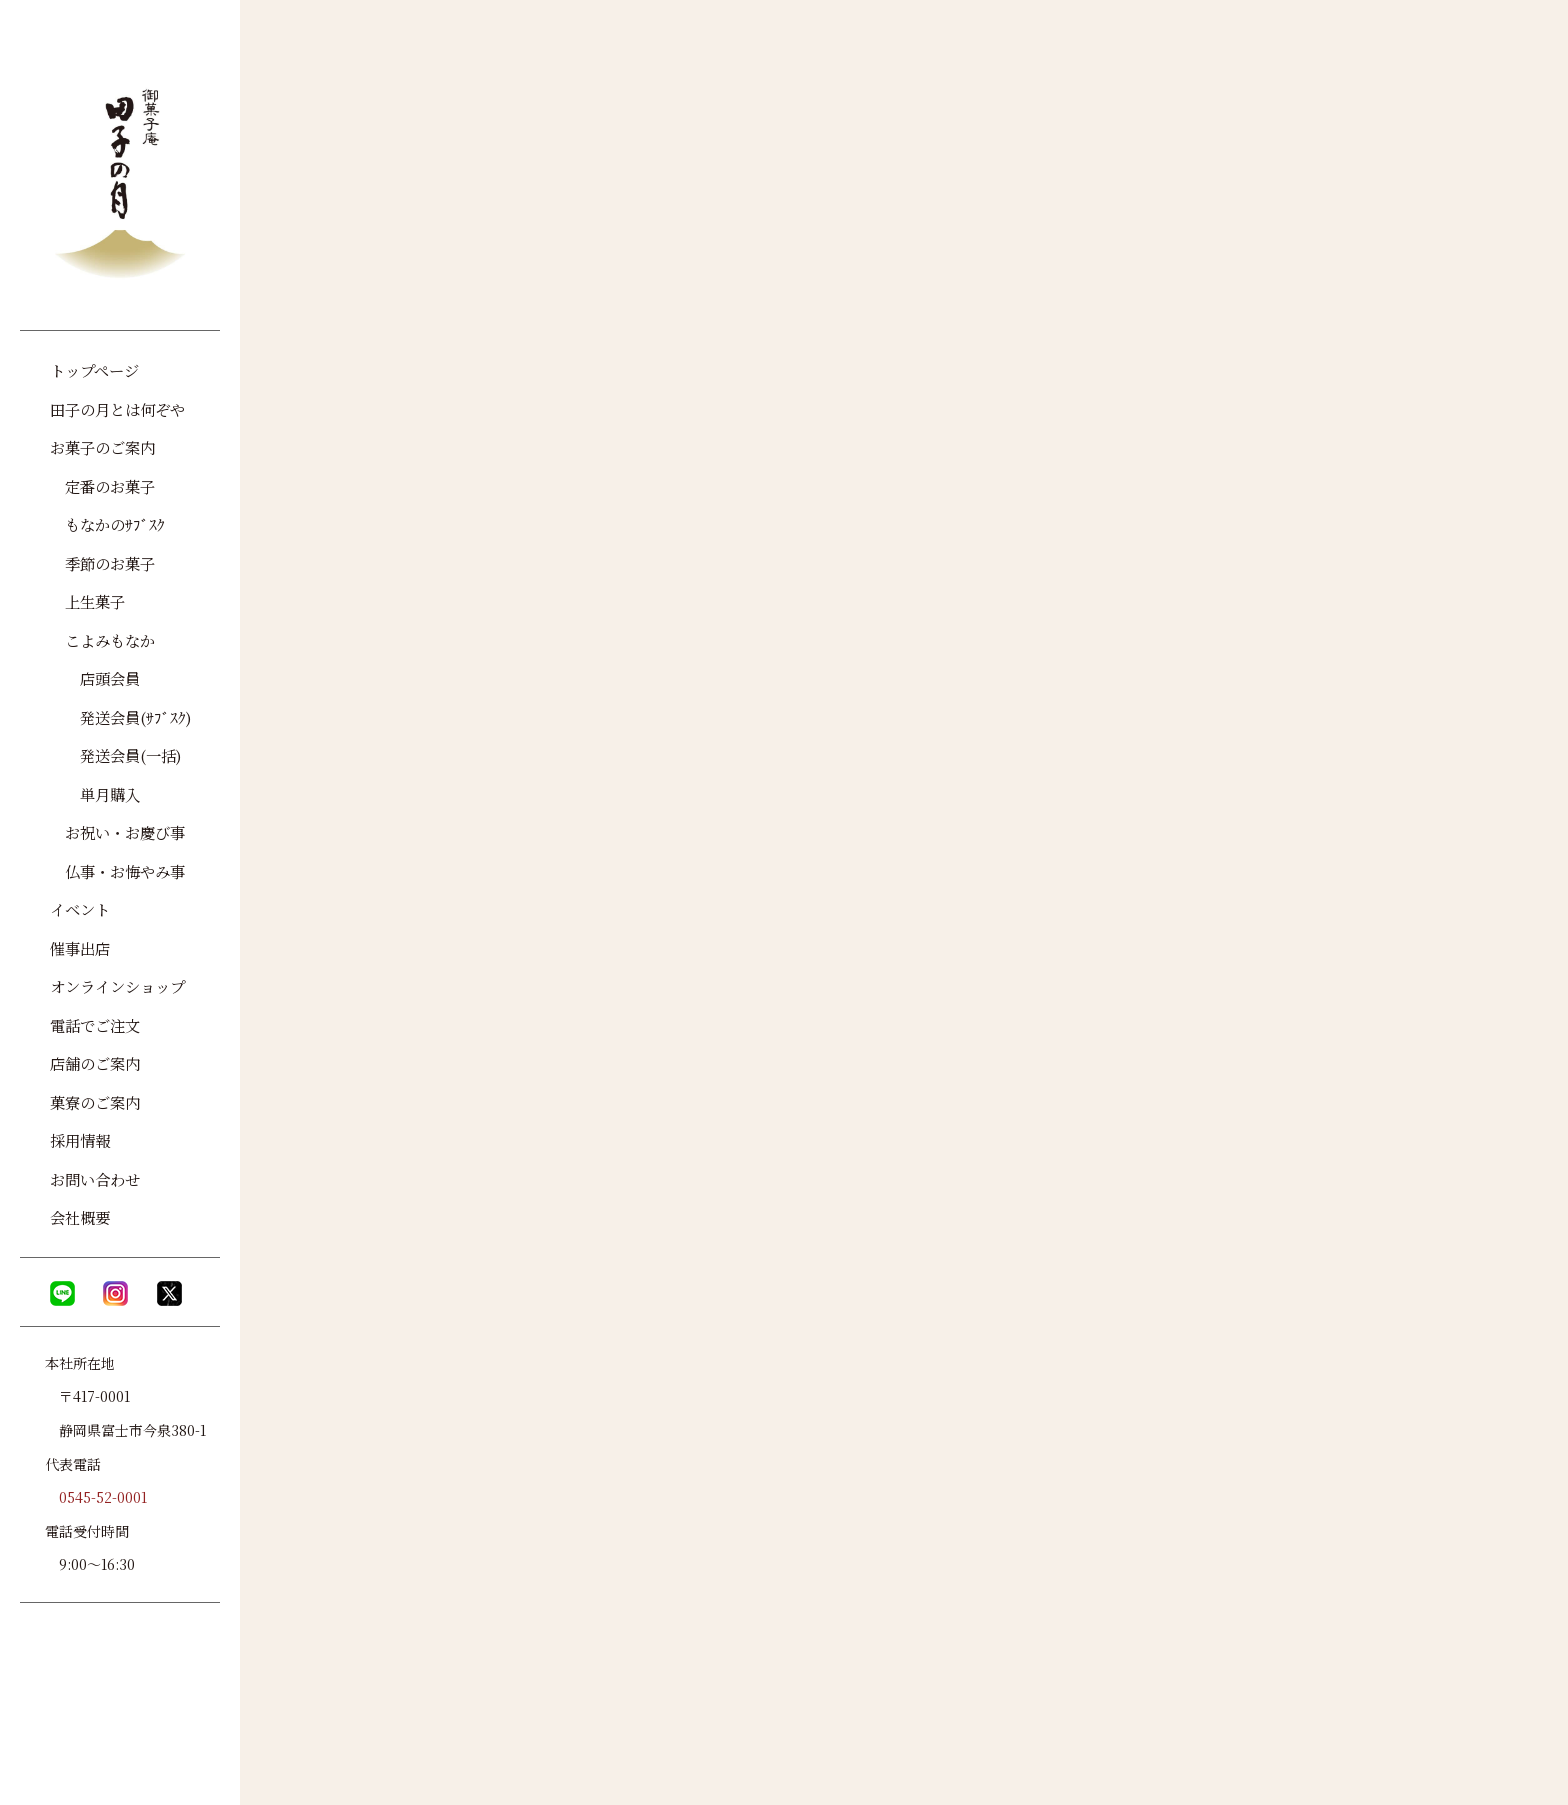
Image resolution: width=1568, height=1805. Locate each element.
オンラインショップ (117, 986)
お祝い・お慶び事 (117, 832)
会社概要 (80, 1217)
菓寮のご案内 (95, 1102)
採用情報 (80, 1140)
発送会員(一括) (116, 755)
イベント (80, 909)
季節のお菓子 (102, 563)
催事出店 (80, 948)
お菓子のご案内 (102, 447)
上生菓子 (87, 601)
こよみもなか (102, 640)
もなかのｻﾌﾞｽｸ (107, 524)
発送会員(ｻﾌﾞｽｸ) (121, 717)
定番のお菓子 (102, 486)
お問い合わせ (95, 1179)
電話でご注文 (95, 1025)
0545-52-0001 (103, 1497)
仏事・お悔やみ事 (117, 871)
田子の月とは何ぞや (117, 409)
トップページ (94, 370)
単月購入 (95, 794)
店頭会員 (95, 678)
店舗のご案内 (95, 1063)
